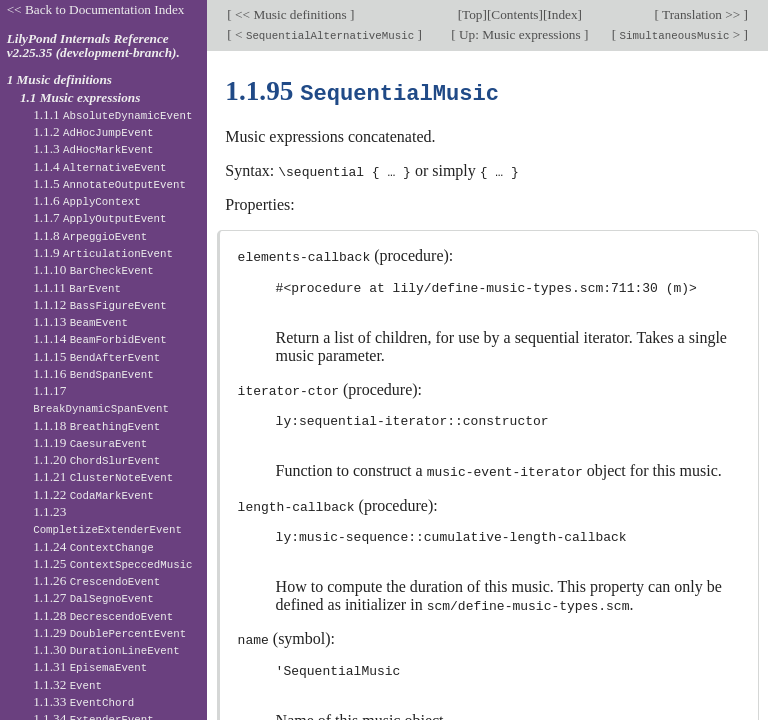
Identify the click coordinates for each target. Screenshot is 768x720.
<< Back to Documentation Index (96, 9)
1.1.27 (93, 597)
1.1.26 (96, 580)
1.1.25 (112, 563)
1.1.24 (93, 546)
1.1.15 (96, 356)
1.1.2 (93, 131)
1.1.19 (90, 442)
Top (472, 14)
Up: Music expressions (520, 34)
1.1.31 (90, 666)
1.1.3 (93, 148)
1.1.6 (87, 200)
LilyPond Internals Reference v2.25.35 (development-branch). (93, 46)
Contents (514, 14)
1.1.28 (103, 615)
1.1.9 (103, 252)
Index (562, 14)
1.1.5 (109, 183)
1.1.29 (109, 632)
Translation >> (701, 14)
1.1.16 (93, 373)
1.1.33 (83, 701)
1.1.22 (93, 494)
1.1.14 (100, 338)
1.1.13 (80, 321)
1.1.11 (77, 287)
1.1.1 (112, 114)
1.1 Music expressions (80, 97)
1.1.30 (106, 649)
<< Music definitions (291, 14)
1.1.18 (96, 425)
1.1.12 (100, 304)
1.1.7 (99, 217)
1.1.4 (99, 166)
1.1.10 (93, 269)
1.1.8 (90, 235)
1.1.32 (67, 684)
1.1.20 (96, 459)
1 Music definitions (59, 79)
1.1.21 (103, 476)
